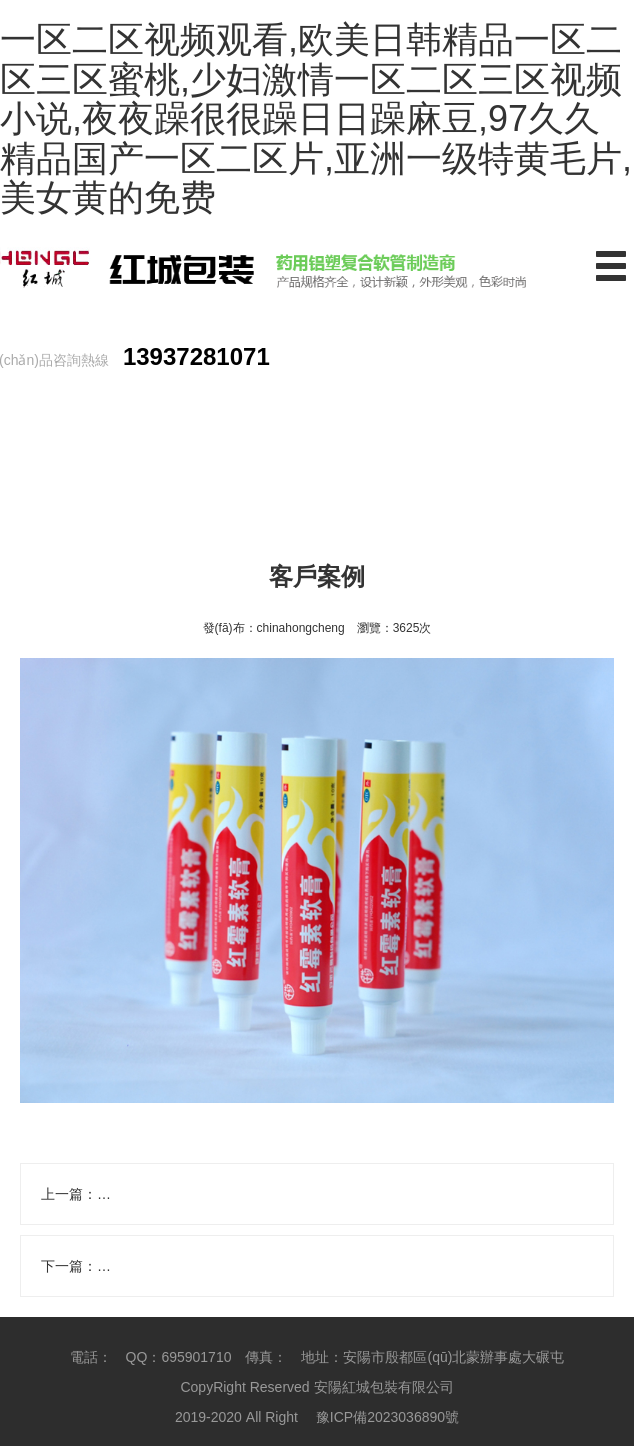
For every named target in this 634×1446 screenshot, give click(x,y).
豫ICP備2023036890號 (387, 1417)
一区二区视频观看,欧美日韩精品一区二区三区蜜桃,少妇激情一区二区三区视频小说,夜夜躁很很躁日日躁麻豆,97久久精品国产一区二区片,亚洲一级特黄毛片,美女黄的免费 (316, 118)
